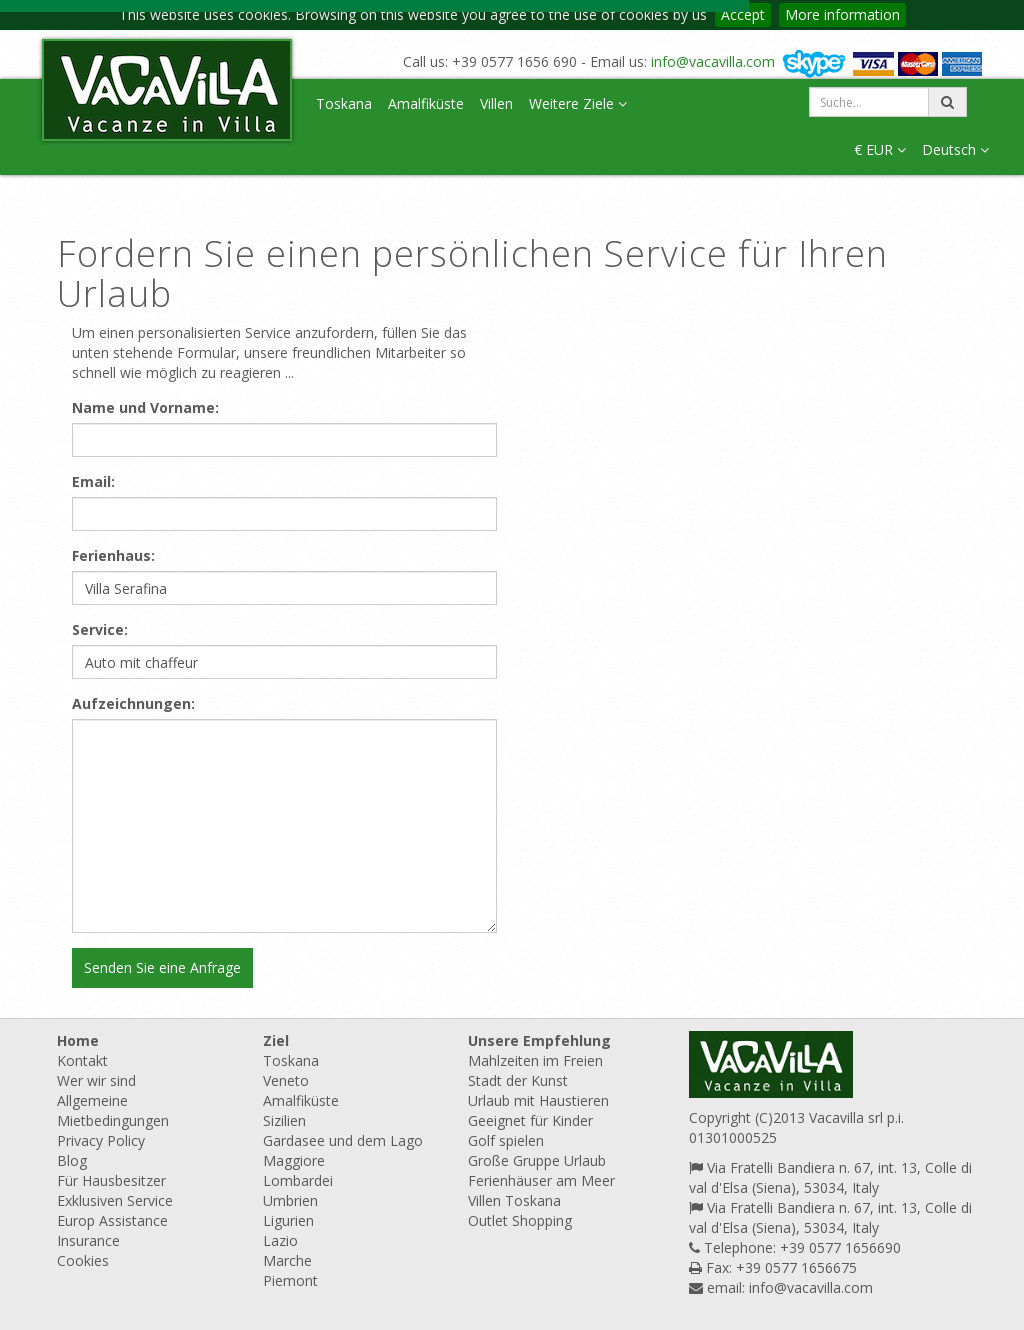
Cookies (83, 1260)
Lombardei (298, 1180)
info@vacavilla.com (713, 61)
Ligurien (288, 1220)
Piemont (290, 1280)
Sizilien (284, 1120)
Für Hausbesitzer (111, 1180)
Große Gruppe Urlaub (537, 1160)
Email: (93, 481)
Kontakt (82, 1060)
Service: (100, 629)
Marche (287, 1260)
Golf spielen (506, 1140)
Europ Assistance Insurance (112, 1230)
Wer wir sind (96, 1080)
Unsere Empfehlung (539, 1040)
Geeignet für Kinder (530, 1120)
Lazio (280, 1240)
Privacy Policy (101, 1140)
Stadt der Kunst (518, 1080)
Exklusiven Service (115, 1200)
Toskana (344, 103)
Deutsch (955, 149)
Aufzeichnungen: (133, 703)
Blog (72, 1160)
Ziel (276, 1040)
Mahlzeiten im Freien (535, 1060)
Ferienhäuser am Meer (541, 1180)
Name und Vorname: (145, 407)
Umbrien (290, 1200)
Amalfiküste (426, 103)
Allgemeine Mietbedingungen (113, 1110)
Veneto (286, 1080)
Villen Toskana (514, 1200)
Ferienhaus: (113, 555)
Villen (496, 103)
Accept (743, 14)
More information (842, 14)
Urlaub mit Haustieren (538, 1100)
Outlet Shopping (520, 1220)
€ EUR (880, 149)
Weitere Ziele (578, 103)
